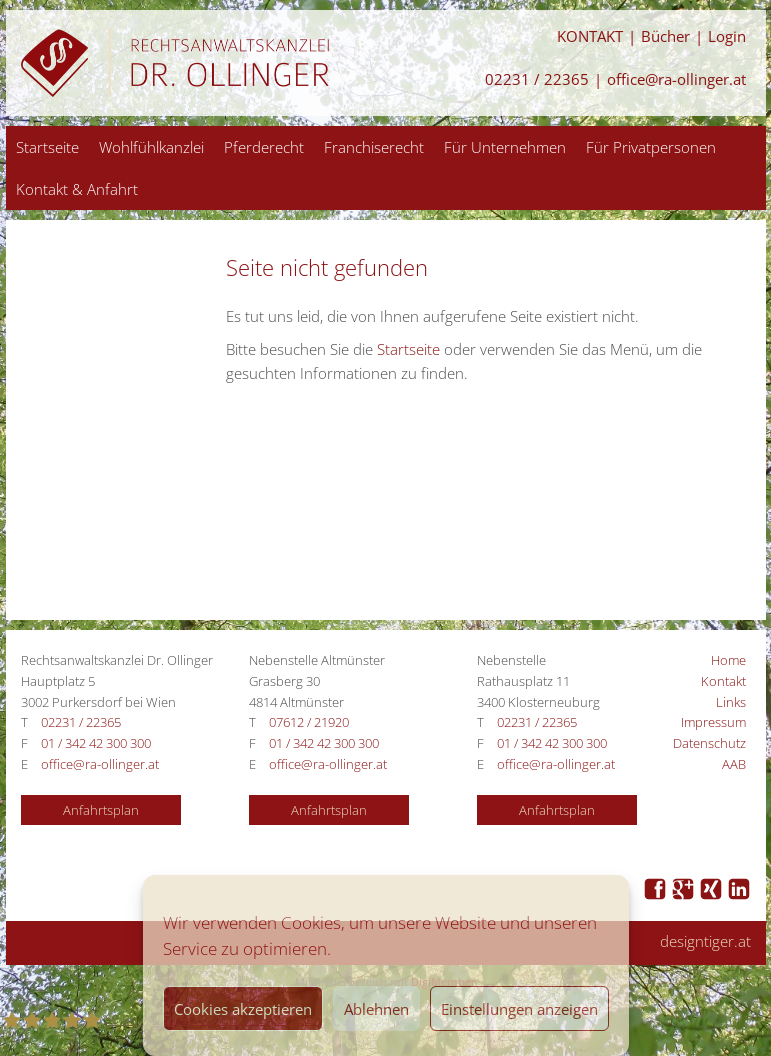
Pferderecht (264, 147)
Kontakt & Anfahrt (77, 189)
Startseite (47, 147)
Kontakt (723, 681)
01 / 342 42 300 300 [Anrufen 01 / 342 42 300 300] (96, 743)
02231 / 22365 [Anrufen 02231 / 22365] (537, 79)
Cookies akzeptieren (243, 1009)
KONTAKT (590, 36)
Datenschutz (709, 743)
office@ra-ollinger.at (676, 79)
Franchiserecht (374, 147)
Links (731, 702)
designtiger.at (705, 941)
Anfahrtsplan (101, 810)
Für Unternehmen (505, 147)
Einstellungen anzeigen (519, 1009)
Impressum (713, 722)
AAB (734, 764)
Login (727, 36)
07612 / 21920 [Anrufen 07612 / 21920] (309, 722)
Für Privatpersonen (651, 147)
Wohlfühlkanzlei (151, 147)
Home (728, 660)
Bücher (665, 36)
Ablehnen (376, 1009)
